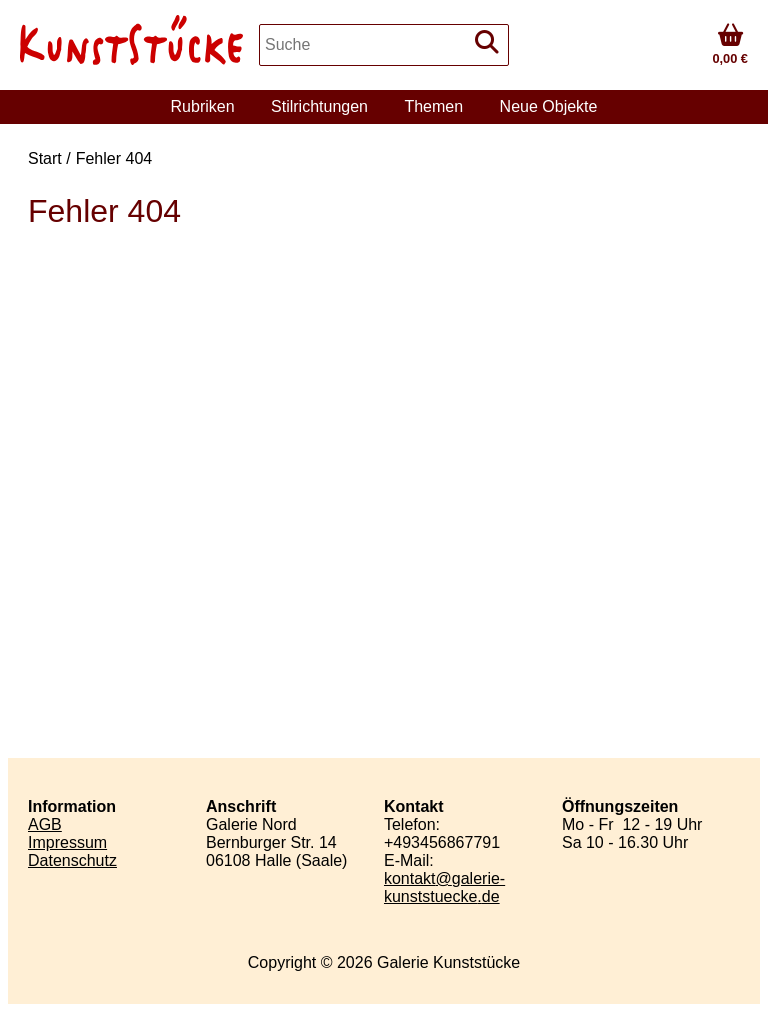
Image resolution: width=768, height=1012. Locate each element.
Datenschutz (72, 860)
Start (45, 158)
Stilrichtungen (319, 106)
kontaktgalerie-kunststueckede (444, 887)
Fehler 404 (114, 158)
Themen (433, 106)
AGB (45, 824)
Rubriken (203, 106)
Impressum (67, 842)
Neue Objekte (549, 106)
